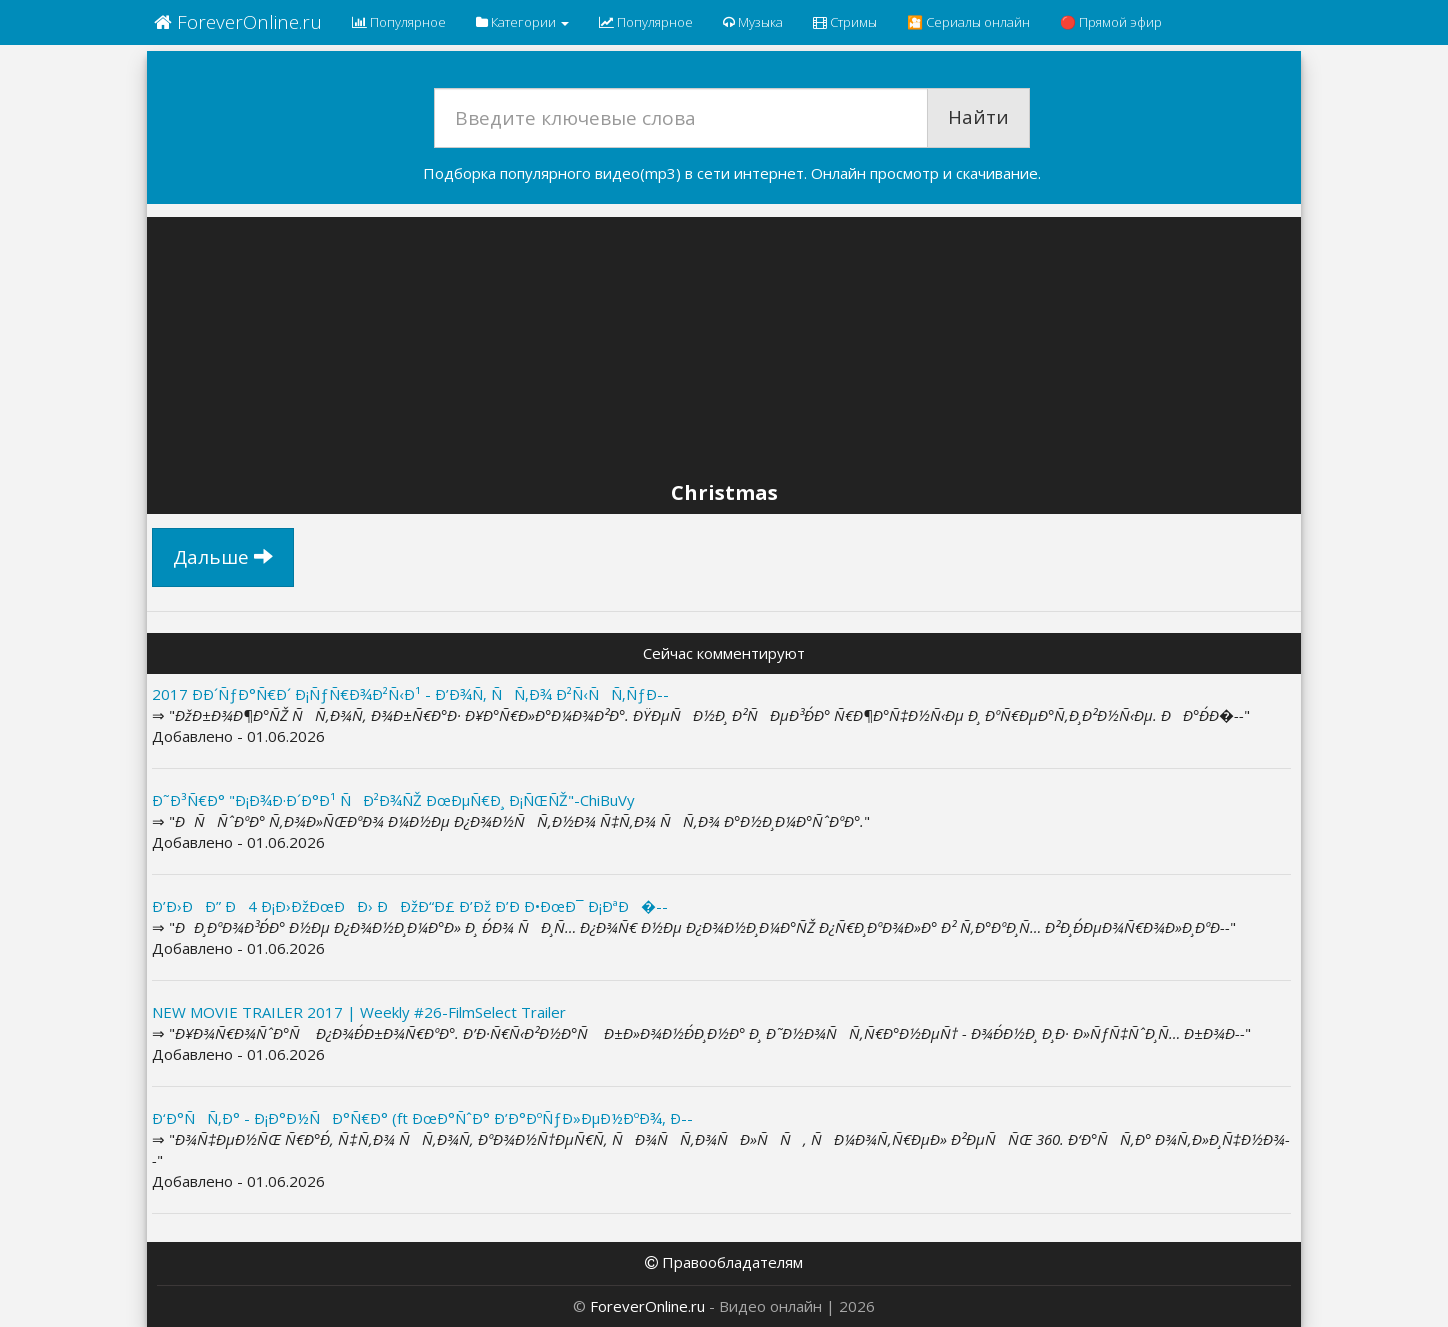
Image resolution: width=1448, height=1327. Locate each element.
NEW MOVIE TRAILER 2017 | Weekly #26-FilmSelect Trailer (359, 1012)
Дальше (223, 557)
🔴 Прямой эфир (1111, 22)
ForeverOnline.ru (238, 22)
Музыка (753, 22)
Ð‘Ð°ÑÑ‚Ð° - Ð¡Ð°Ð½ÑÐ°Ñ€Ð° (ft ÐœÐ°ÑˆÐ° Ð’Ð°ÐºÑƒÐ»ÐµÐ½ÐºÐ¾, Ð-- (422, 1118)
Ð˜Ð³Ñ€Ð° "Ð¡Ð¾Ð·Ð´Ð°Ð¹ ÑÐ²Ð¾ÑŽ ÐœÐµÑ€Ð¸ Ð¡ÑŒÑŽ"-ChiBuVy (393, 800)
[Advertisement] (724, 352)
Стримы (845, 22)
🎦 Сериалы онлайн (968, 22)
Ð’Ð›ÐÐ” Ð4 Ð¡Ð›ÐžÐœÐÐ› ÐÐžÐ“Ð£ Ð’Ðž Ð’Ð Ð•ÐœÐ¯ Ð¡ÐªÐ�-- (410, 906)
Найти (978, 117)
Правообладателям (724, 1262)
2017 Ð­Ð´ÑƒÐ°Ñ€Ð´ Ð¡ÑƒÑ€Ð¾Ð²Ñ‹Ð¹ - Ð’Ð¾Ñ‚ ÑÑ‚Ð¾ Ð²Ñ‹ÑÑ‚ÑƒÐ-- (410, 694)
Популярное (399, 22)
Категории (522, 22)
